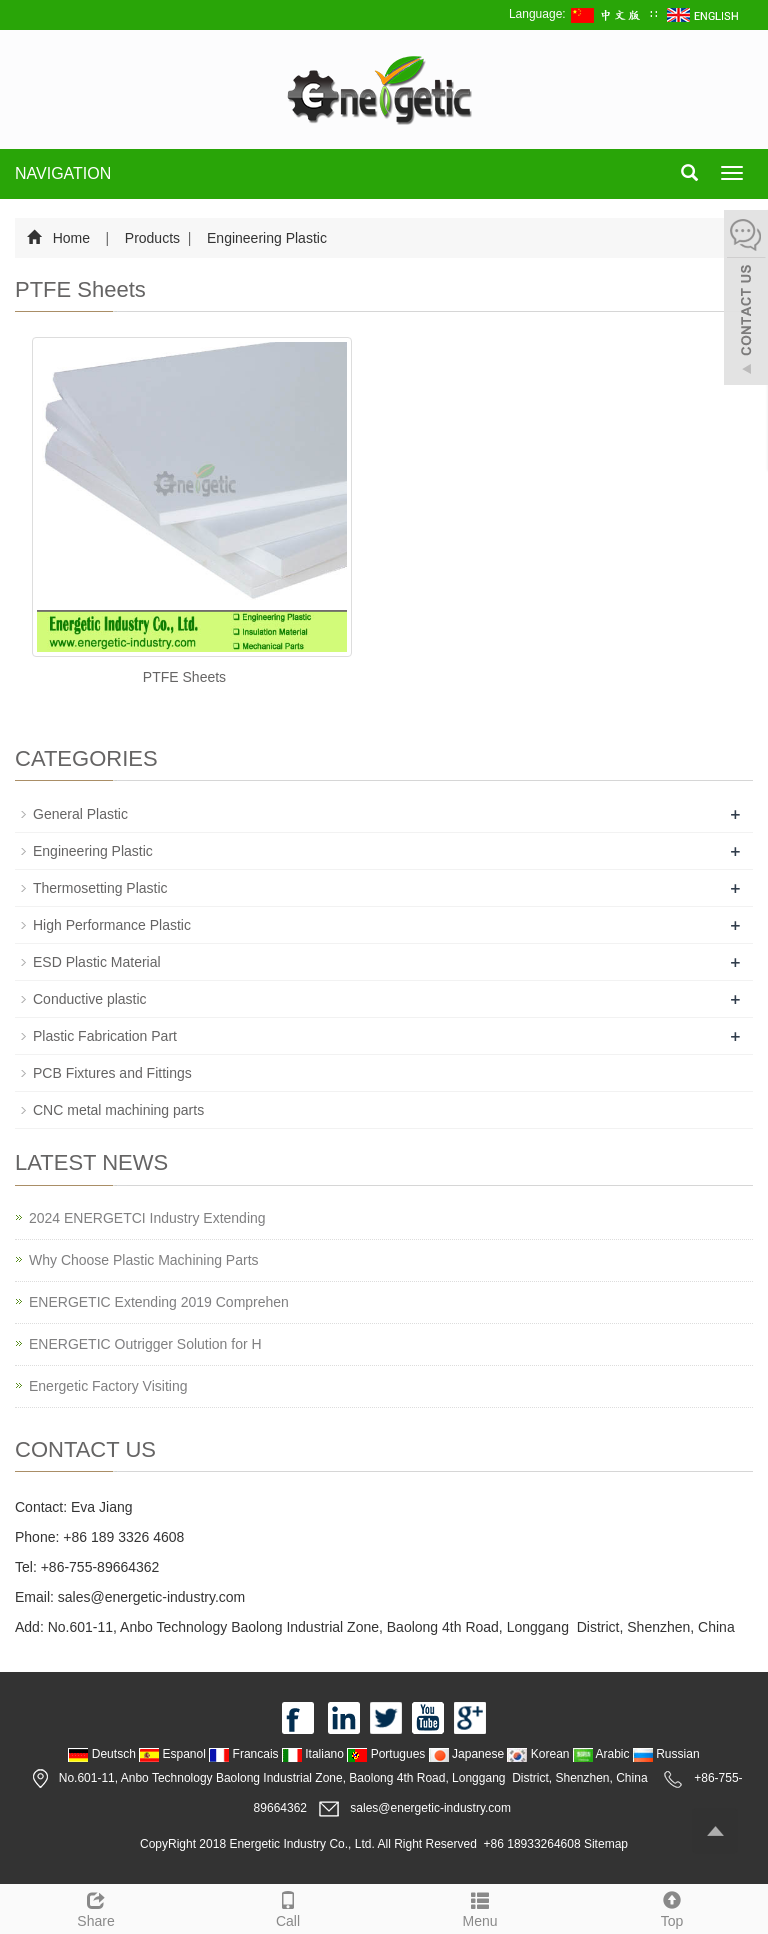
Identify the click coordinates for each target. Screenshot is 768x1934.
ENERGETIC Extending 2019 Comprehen (159, 1302)
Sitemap (606, 1844)
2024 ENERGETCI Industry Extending (147, 1218)
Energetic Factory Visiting (108, 1386)
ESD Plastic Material (97, 962)
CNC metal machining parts (118, 1110)
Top (672, 1907)
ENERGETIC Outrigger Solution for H (145, 1344)
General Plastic (80, 814)
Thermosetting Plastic (100, 888)
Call (288, 1907)
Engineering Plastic (265, 238)
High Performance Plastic (112, 925)
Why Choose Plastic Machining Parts (144, 1260)
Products (152, 238)
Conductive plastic (90, 999)
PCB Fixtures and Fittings (112, 1073)
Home (71, 238)
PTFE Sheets (184, 677)
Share (96, 1907)
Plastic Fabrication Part (105, 1036)
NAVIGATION (63, 173)
